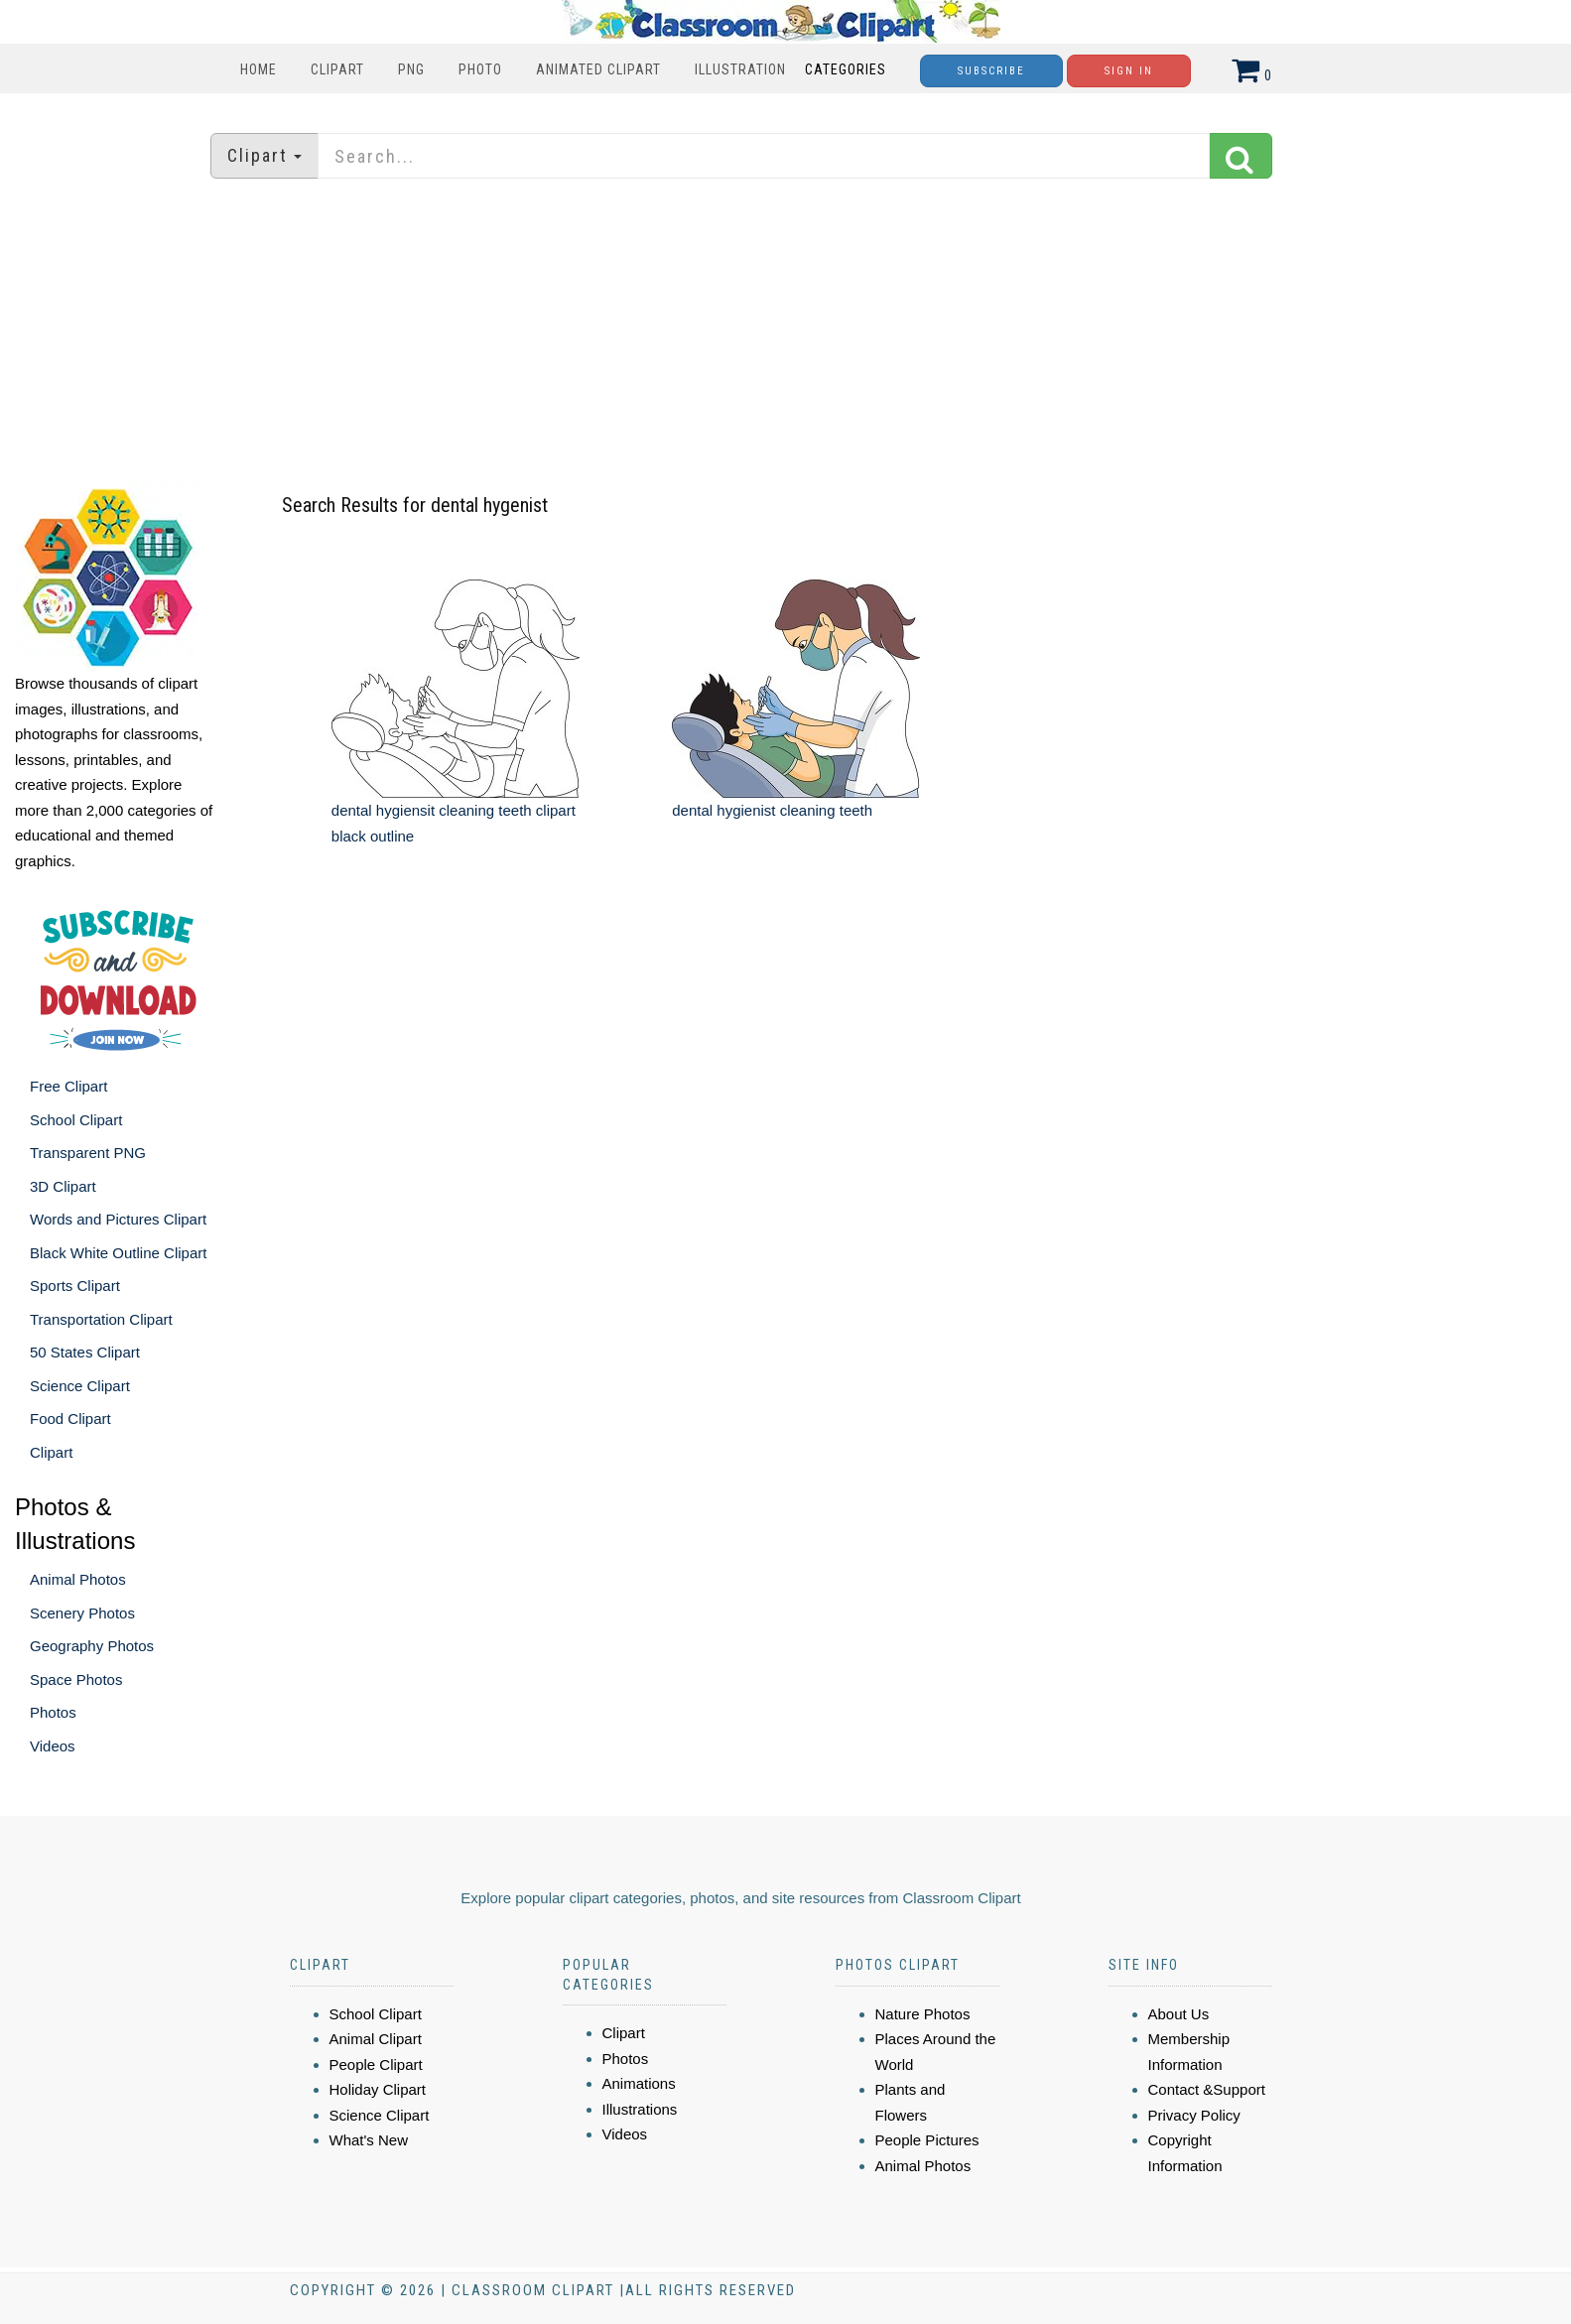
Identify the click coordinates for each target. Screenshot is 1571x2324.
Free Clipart (68, 1086)
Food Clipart (70, 1418)
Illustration (740, 69)
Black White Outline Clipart (118, 1252)
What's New (369, 2139)
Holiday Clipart (378, 2089)
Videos (52, 1746)
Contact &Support (1206, 2089)
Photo (480, 69)
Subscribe (991, 71)
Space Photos (76, 1679)
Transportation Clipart (101, 1319)
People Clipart (376, 2064)
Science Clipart (80, 1385)
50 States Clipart (85, 1352)
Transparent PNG (88, 1152)
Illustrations (640, 2109)
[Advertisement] (786, 332)
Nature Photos (923, 2013)
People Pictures (927, 2139)
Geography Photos (92, 1645)
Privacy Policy (1194, 2115)
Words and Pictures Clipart (118, 1219)
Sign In (1129, 71)
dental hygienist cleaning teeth (772, 810)
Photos (53, 1712)
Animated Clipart (598, 69)
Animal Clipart (375, 2038)
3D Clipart (63, 1186)
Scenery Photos (82, 1613)
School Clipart (76, 1119)
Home (258, 69)
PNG (411, 69)
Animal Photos (78, 1579)
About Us (1179, 2013)
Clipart (337, 69)
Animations (639, 2083)
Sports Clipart (75, 1285)
